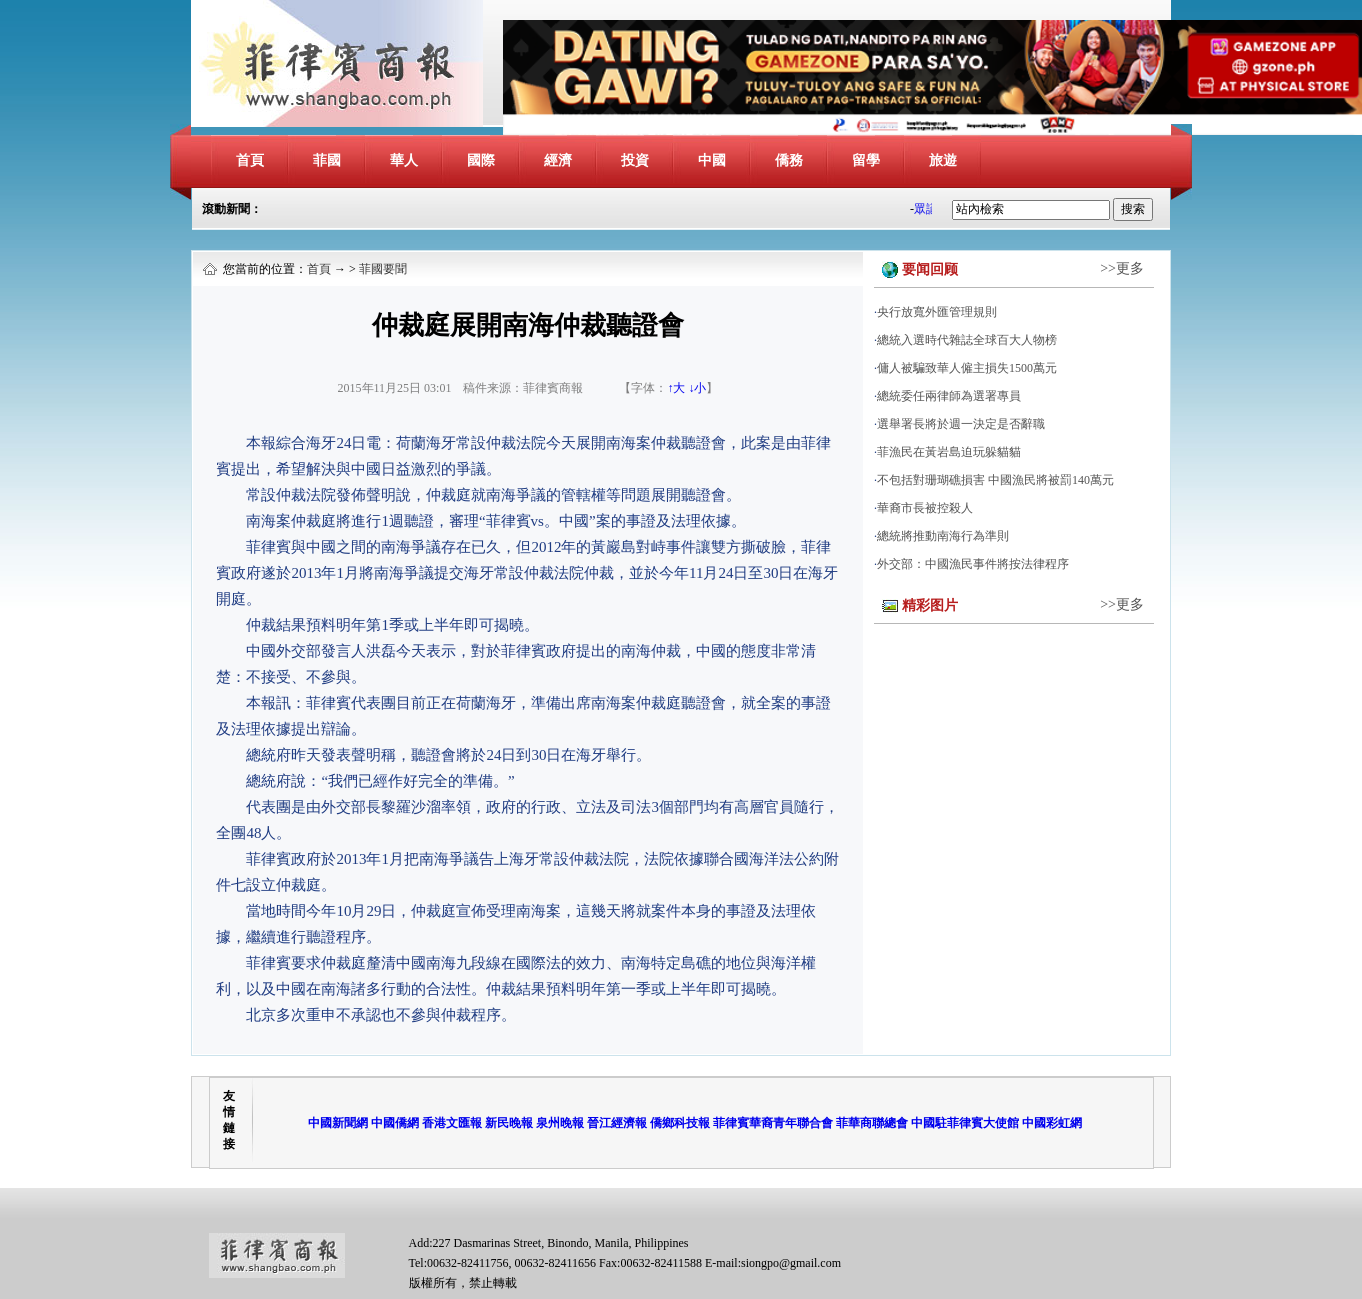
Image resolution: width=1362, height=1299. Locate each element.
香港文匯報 (452, 1123)
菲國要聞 (383, 269)
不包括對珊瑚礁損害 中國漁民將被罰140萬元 (995, 480)
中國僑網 (395, 1123)
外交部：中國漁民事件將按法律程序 (973, 564)
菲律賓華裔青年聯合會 (773, 1123)
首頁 (250, 160)
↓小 (697, 388)
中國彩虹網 (1052, 1123)
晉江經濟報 (617, 1123)
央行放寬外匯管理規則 (937, 312)
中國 (712, 160)
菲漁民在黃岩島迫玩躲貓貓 (949, 452)
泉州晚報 (560, 1123)
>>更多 (1122, 268)
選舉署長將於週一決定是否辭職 (961, 424)
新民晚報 (509, 1123)
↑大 (676, 388)
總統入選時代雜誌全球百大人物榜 (967, 340)
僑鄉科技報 (680, 1123)
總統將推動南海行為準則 (943, 536)
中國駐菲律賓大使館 (965, 1123)
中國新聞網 (338, 1123)
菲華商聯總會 (872, 1123)
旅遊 (943, 160)
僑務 (789, 160)
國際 (481, 160)
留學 (866, 160)
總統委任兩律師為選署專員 (949, 396)
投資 (635, 160)
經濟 (558, 160)
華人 (404, 160)
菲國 (327, 160)
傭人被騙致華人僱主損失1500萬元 (967, 368)
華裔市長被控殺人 (925, 508)
